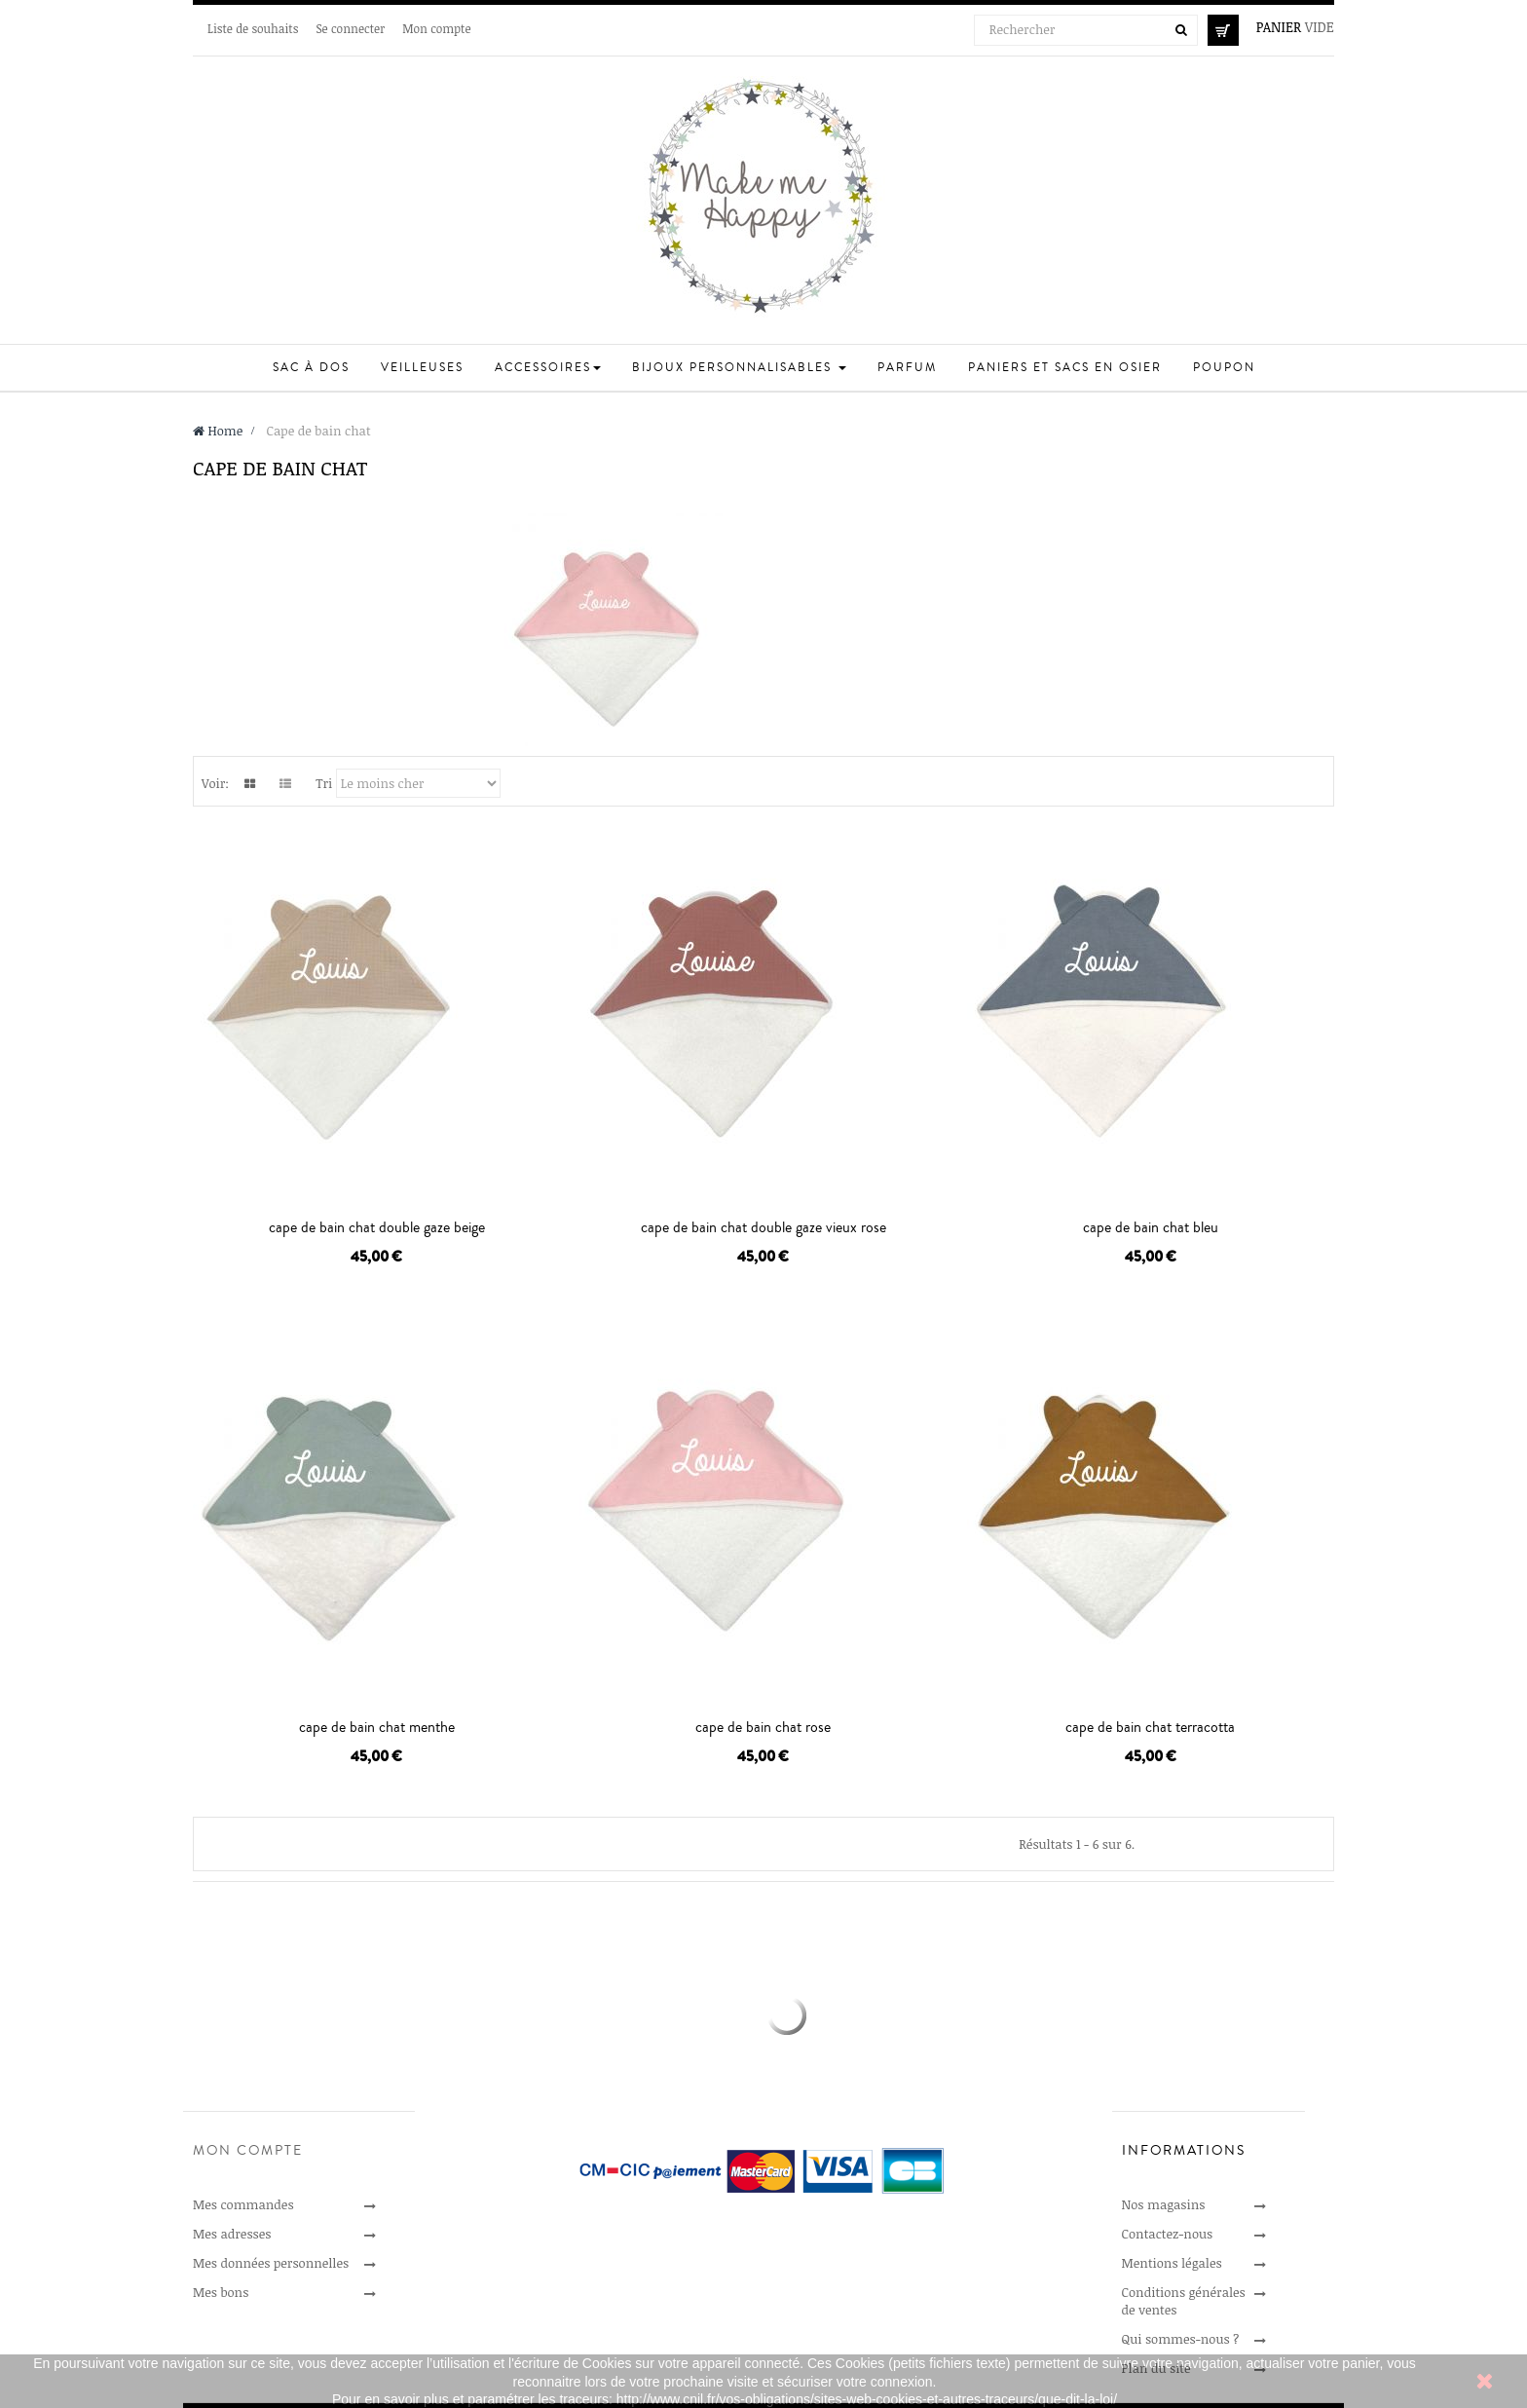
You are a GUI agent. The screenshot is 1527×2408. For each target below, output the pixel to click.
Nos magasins (1164, 2204)
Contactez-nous (1167, 2233)
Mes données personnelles (271, 2263)
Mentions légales (1172, 2263)
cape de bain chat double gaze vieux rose (763, 1227)
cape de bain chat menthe (377, 1727)
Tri (324, 783)
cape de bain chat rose (763, 1727)
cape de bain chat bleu (1150, 1227)
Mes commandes (243, 2204)
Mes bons (220, 2292)
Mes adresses (232, 2233)
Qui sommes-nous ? (1181, 2339)
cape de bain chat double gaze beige (377, 1227)
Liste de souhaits (252, 28)
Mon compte (436, 28)
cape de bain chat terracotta (1150, 1727)
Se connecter (350, 28)
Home (217, 430)
